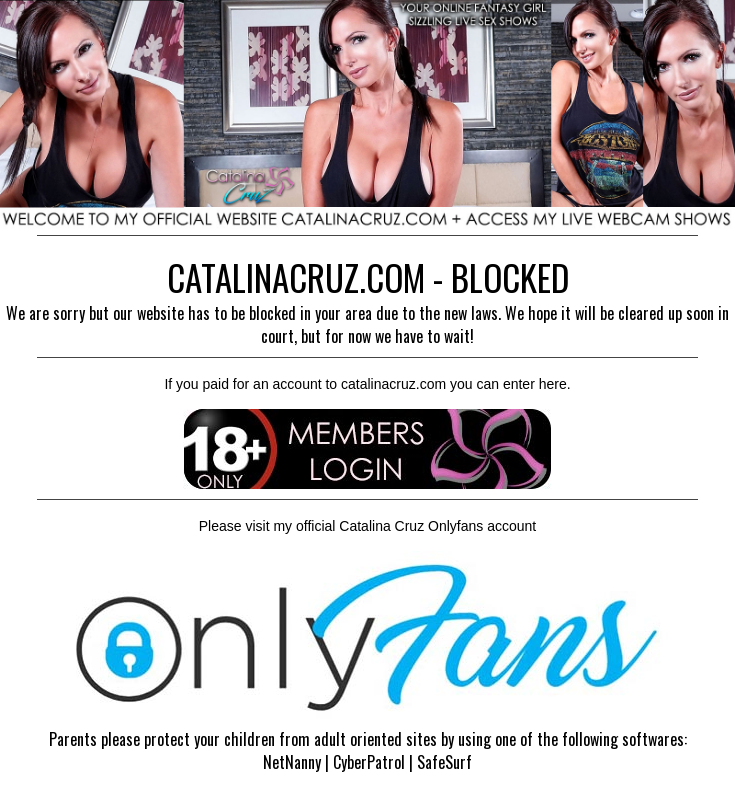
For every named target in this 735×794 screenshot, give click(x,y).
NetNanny (292, 762)
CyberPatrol (369, 762)
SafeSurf (444, 762)
